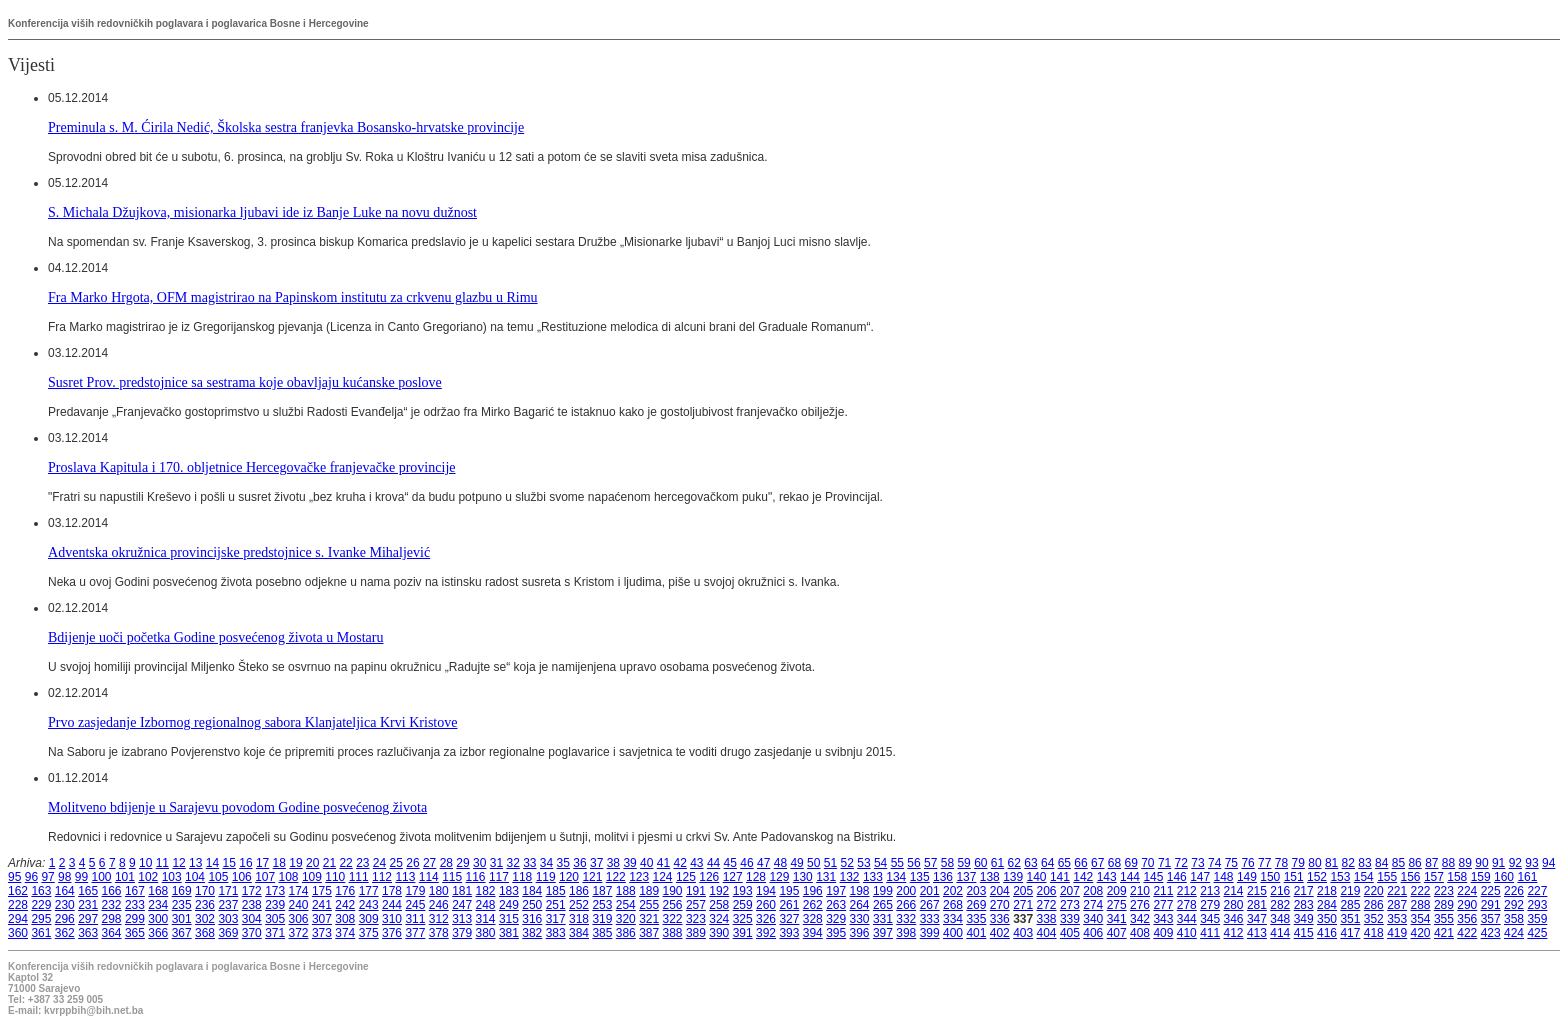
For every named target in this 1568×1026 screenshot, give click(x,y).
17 (262, 863)
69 (1130, 863)
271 (1023, 905)
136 (943, 877)
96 (31, 877)
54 (880, 863)
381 (509, 933)
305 (275, 919)
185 (556, 891)
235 (182, 905)
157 (1434, 877)
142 (1083, 877)
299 (135, 919)
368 (205, 933)
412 (1234, 933)
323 (696, 919)
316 (532, 919)
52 (847, 863)
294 (18, 919)
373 (322, 933)
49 (796, 863)
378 (439, 933)
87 (1431, 863)
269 (976, 905)
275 (1117, 905)
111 (359, 877)
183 (509, 891)
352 (1374, 919)
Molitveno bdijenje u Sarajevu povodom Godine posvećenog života (237, 807)
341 (1117, 919)
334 (953, 919)
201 (930, 891)
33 (529, 863)
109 (312, 877)
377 (415, 933)
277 (1163, 905)
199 (883, 891)
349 (1304, 919)
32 (512, 863)
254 (626, 905)
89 (1465, 863)
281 (1257, 905)
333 (930, 919)
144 (1130, 877)
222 (1421, 891)
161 (1527, 877)
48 (780, 863)
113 (405, 877)
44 (713, 863)
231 (88, 905)
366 (158, 933)
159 (1481, 877)
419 (1397, 933)
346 (1234, 919)
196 (813, 891)
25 (396, 863)
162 (18, 891)
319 (602, 919)
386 (626, 933)
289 (1444, 905)
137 (966, 877)
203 (976, 891)
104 (195, 877)
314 (486, 919)
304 (252, 919)
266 (906, 905)
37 (596, 863)
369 (228, 933)
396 (860, 933)
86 (1414, 863)
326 (766, 919)
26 (412, 863)
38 (613, 863)
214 (1234, 891)
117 (499, 877)
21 (329, 863)
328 (813, 919)
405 (1070, 933)
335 (976, 919)
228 (18, 905)
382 (532, 933)
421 (1444, 933)
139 (1013, 877)
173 (275, 891)
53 (863, 863)
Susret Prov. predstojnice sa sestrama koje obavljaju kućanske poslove (245, 382)
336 (1000, 919)
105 (218, 877)
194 (766, 891)
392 (766, 933)
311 (415, 919)
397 (883, 933)
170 (205, 891)
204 (1000, 891)
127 (733, 877)
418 (1374, 933)
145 (1153, 877)
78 (1281, 863)
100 (102, 877)
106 (242, 877)
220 (1374, 891)
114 (429, 877)
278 (1187, 905)
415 (1304, 933)
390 (719, 933)
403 (1023, 933)
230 (65, 905)
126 (709, 877)
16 (245, 863)
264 (860, 905)
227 (1537, 891)
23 (362, 863)
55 (897, 863)
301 (182, 919)
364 (112, 933)
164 (65, 891)
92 (1515, 863)
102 (148, 877)
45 (730, 863)
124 (663, 877)
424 (1514, 933)
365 (135, 933)
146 (1177, 877)
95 (14, 877)
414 (1280, 933)
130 (803, 877)
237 (228, 905)
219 (1350, 891)
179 (415, 891)
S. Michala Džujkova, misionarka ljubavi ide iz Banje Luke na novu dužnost (262, 212)
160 (1504, 877)
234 (158, 905)
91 (1498, 863)
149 (1247, 877)
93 (1531, 863)
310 (392, 919)
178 (392, 891)
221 (1397, 891)
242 (345, 905)
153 (1340, 877)
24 (379, 863)
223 (1444, 891)
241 (322, 905)
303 (228, 919)
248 (486, 905)
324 (719, 919)
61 (997, 863)
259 (743, 905)
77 (1264, 863)
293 (1537, 905)
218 (1327, 891)
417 (1350, 933)
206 (1047, 891)
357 (1491, 919)
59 (963, 863)
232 (112, 905)
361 (41, 933)
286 (1374, 905)
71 (1164, 863)
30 (479, 863)
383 (556, 933)
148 (1224, 877)
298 (112, 919)
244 (392, 905)
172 (252, 891)
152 (1317, 877)
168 (158, 891)
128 (756, 877)
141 (1060, 877)
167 (135, 891)
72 (1181, 863)
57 (930, 863)
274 (1093, 905)
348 (1280, 919)
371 (275, 933)
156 (1411, 877)
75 (1231, 863)
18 (279, 863)
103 (172, 877)
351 (1350, 919)
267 (930, 905)
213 (1210, 891)
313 (462, 919)
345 (1210, 919)
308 (345, 919)
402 (1000, 933)
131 (826, 877)
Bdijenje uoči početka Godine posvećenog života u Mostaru (216, 637)
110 (335, 877)
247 (462, 905)
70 (1147, 863)
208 (1093, 891)
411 (1210, 933)
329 (836, 919)
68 (1114, 863)
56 (913, 863)
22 (345, 863)
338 (1047, 919)
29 (462, 863)
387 (649, 933)
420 (1421, 933)
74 (1214, 863)
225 (1491, 891)
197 (836, 891)
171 (228, 891)
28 (446, 863)
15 (229, 863)
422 (1467, 933)
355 (1444, 919)
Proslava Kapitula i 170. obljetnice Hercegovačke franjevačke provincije (252, 467)
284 (1327, 905)
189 (649, 891)
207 (1070, 891)
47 (763, 863)
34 (546, 863)
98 (64, 877)
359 (1537, 919)
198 (860, 891)
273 (1070, 905)
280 (1234, 905)
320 (626, 919)
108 (289, 877)
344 (1187, 919)
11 (162, 863)
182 (486, 891)
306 (299, 919)
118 (522, 877)
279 (1210, 905)
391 (743, 933)
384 (579, 933)
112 (382, 877)
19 (295, 863)
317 (556, 919)
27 (429, 863)
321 (649, 919)
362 (65, 933)
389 (696, 933)
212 (1187, 891)
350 (1327, 919)
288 (1421, 905)
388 (673, 933)
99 (81, 877)
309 (369, 919)
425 (1537, 933)
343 (1163, 919)
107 (265, 877)
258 (719, 905)
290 (1467, 905)
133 (873, 877)
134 (896, 877)
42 (679, 863)
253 (602, 905)
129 (779, 877)
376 (392, 933)
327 (789, 919)
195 (789, 891)
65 (1064, 863)
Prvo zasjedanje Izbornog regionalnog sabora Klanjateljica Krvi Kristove (253, 722)
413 (1257, 933)
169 (182, 891)
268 (953, 905)
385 (602, 933)
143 (1107, 877)
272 (1047, 905)
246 (439, 905)
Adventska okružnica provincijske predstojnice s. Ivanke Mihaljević (239, 552)
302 (205, 919)
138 (990, 877)
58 (947, 863)
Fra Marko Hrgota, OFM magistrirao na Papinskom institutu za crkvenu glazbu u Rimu (293, 297)
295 (41, 919)
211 (1163, 891)
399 (930, 933)
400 (953, 933)
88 (1448, 863)
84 (1381, 863)
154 (1364, 877)
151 (1294, 877)
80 (1314, 863)
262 (813, 905)
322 (673, 919)
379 (462, 933)
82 (1348, 863)
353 (1397, 919)
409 (1163, 933)
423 (1491, 933)
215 (1257, 891)
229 (41, 905)
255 (649, 905)
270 (1000, 905)
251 (556, 905)
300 (158, 919)
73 (1197, 863)
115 (452, 877)
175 (322, 891)
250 (532, 905)
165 (88, 891)
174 (299, 891)
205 (1023, 891)
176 (345, 891)
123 (639, 877)
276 (1140, 905)
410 (1187, 933)
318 (579, 919)
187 (602, 891)
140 (1037, 877)
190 (673, 891)
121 (592, 877)
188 (626, 891)
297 (88, 919)
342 (1140, 919)
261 (789, 905)
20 (312, 863)
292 (1514, 905)
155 (1387, 877)
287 (1397, 905)
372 (299, 933)
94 (1548, 863)
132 (850, 877)
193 (743, 891)
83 (1364, 863)
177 (369, 891)
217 (1304, 891)
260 (766, 905)
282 (1280, 905)
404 (1047, 933)
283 (1304, 905)
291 (1491, 905)
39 (629, 863)
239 (275, 905)
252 (579, 905)
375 (369, 933)
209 (1117, 891)
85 (1398, 863)
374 (345, 933)
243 (369, 905)
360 (18, 933)
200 (906, 891)
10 (145, 863)
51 (830, 863)
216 (1280, 891)
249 (509, 905)
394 (813, 933)
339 (1070, 919)
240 (299, 905)
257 (696, 905)
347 (1257, 919)
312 (439, 919)
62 (1014, 863)
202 (953, 891)
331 (883, 919)
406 (1093, 933)
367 (182, 933)
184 (532, 891)
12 (178, 863)
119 (546, 877)
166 (112, 891)
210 (1140, 891)
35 (563, 863)
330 (860, 919)
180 (439, 891)
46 (746, 863)
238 (252, 905)
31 (496, 863)
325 (743, 919)
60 (980, 863)
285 (1350, 905)
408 (1140, 933)
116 (476, 877)
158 (1457, 877)
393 (789, 933)
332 (906, 919)
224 (1467, 891)
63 (1030, 863)
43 (696, 863)
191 (696, 891)
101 (125, 877)
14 (212, 863)
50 (813, 863)
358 (1514, 919)
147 (1200, 877)
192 (719, 891)
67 (1097, 863)
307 (322, 919)
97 (47, 877)
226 (1514, 891)
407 (1117, 933)
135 (920, 877)
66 (1080, 863)
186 (579, 891)
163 (41, 891)
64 (1047, 863)
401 (976, 933)
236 (205, 905)
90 (1481, 863)
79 (1298, 863)
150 (1270, 877)
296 (65, 919)
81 (1331, 863)
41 (663, 863)
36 (579, 863)
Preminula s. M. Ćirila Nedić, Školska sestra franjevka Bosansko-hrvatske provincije (286, 127)
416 (1327, 933)
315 (509, 919)
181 (462, 891)
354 (1421, 919)
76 (1247, 863)
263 (836, 905)
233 (135, 905)
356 (1467, 919)
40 (646, 863)
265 (883, 905)
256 (673, 905)
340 (1093, 919)
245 (415, 905)
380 (486, 933)
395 (836, 933)
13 (195, 863)
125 (686, 877)
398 (906, 933)
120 (569, 877)
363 (88, 933)
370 (252, 933)
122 (616, 877)
